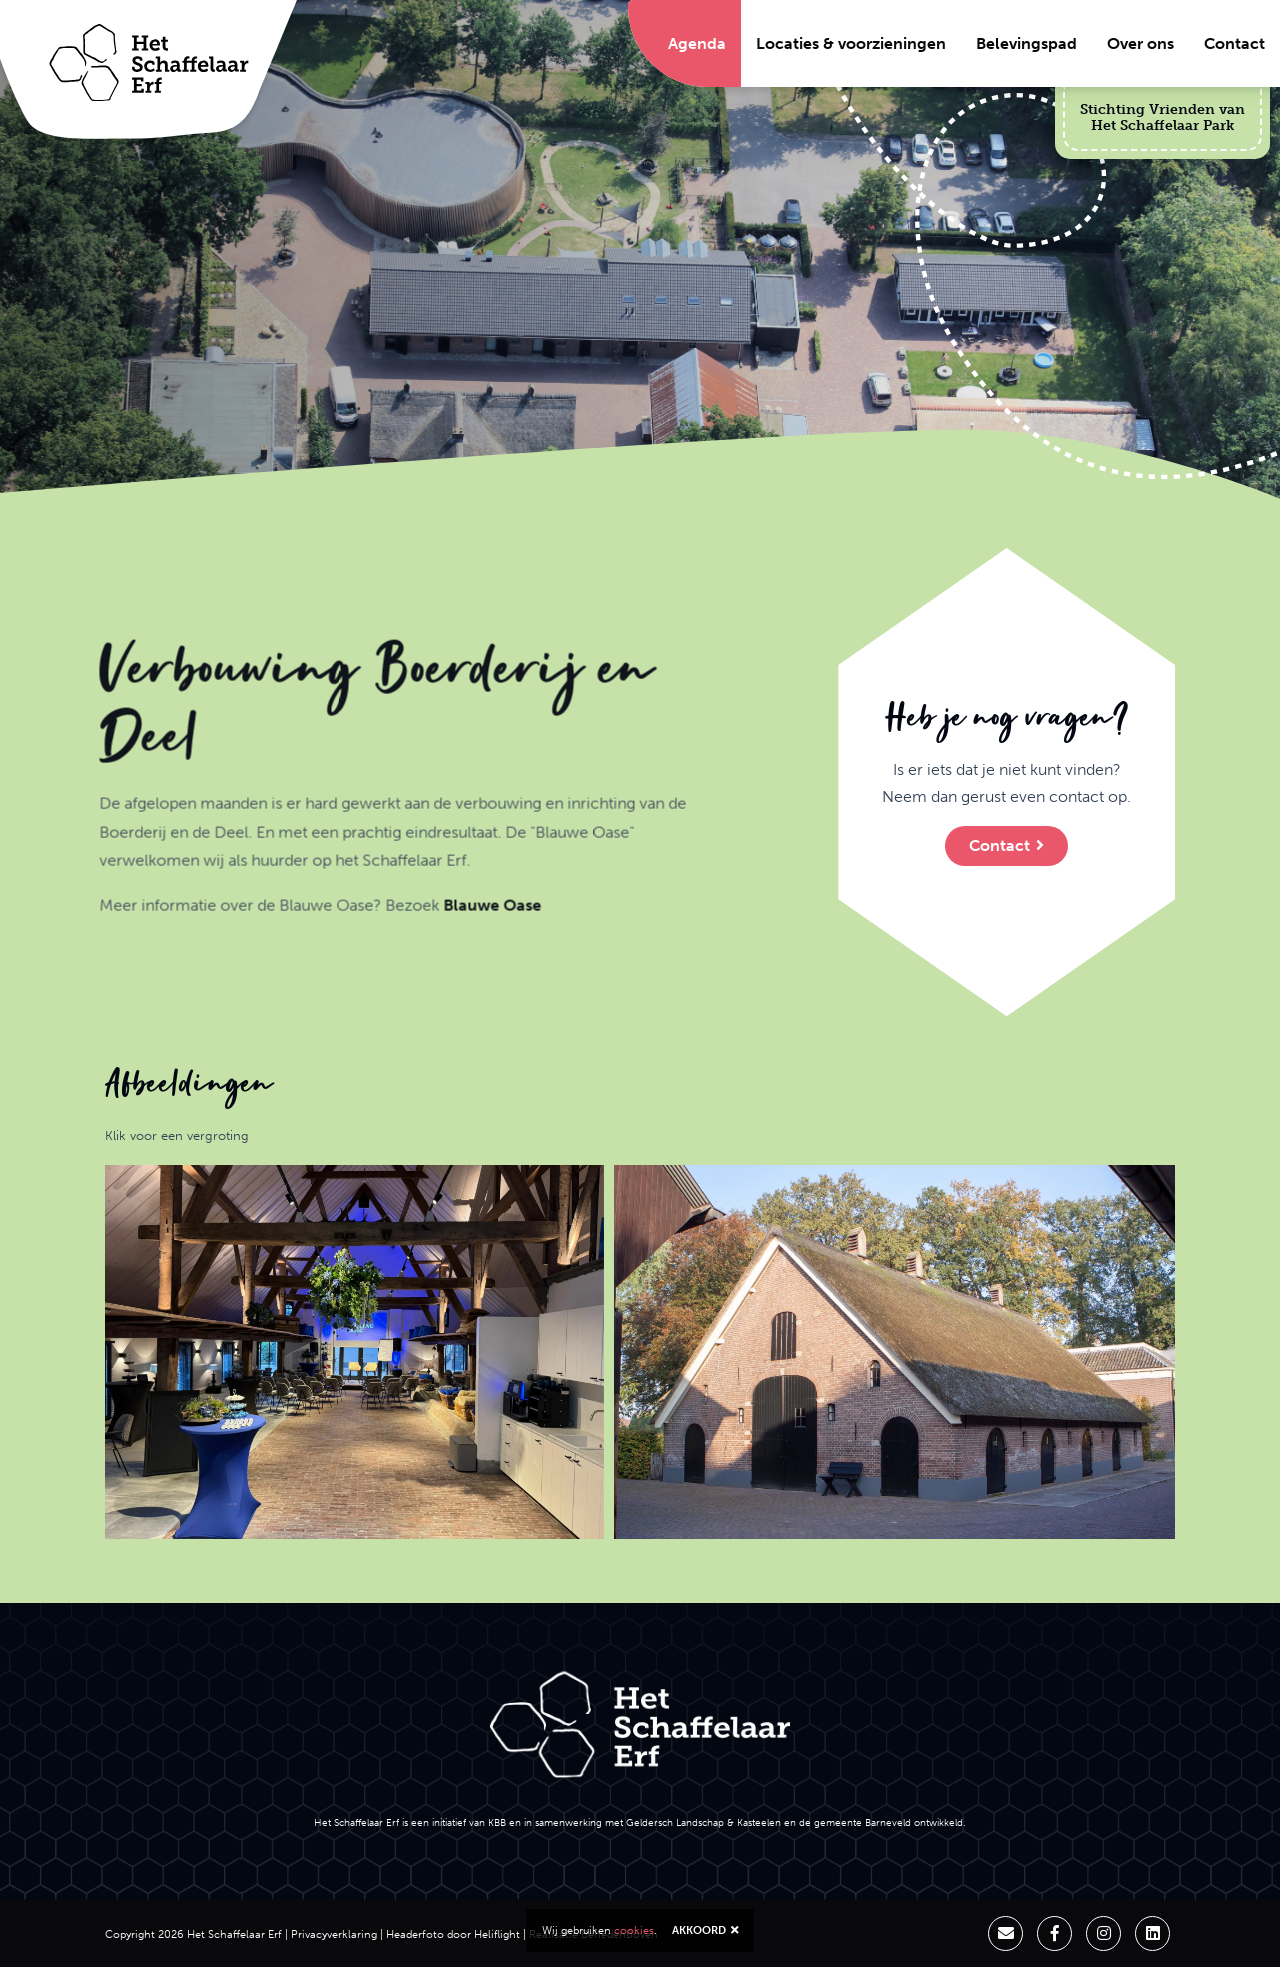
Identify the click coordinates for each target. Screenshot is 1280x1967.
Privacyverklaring (334, 1934)
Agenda (697, 43)
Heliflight (497, 1934)
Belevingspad (1026, 43)
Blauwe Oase (401, 997)
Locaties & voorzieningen (851, 43)
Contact (1234, 43)
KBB (497, 1822)
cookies (634, 1930)
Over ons (1140, 43)
